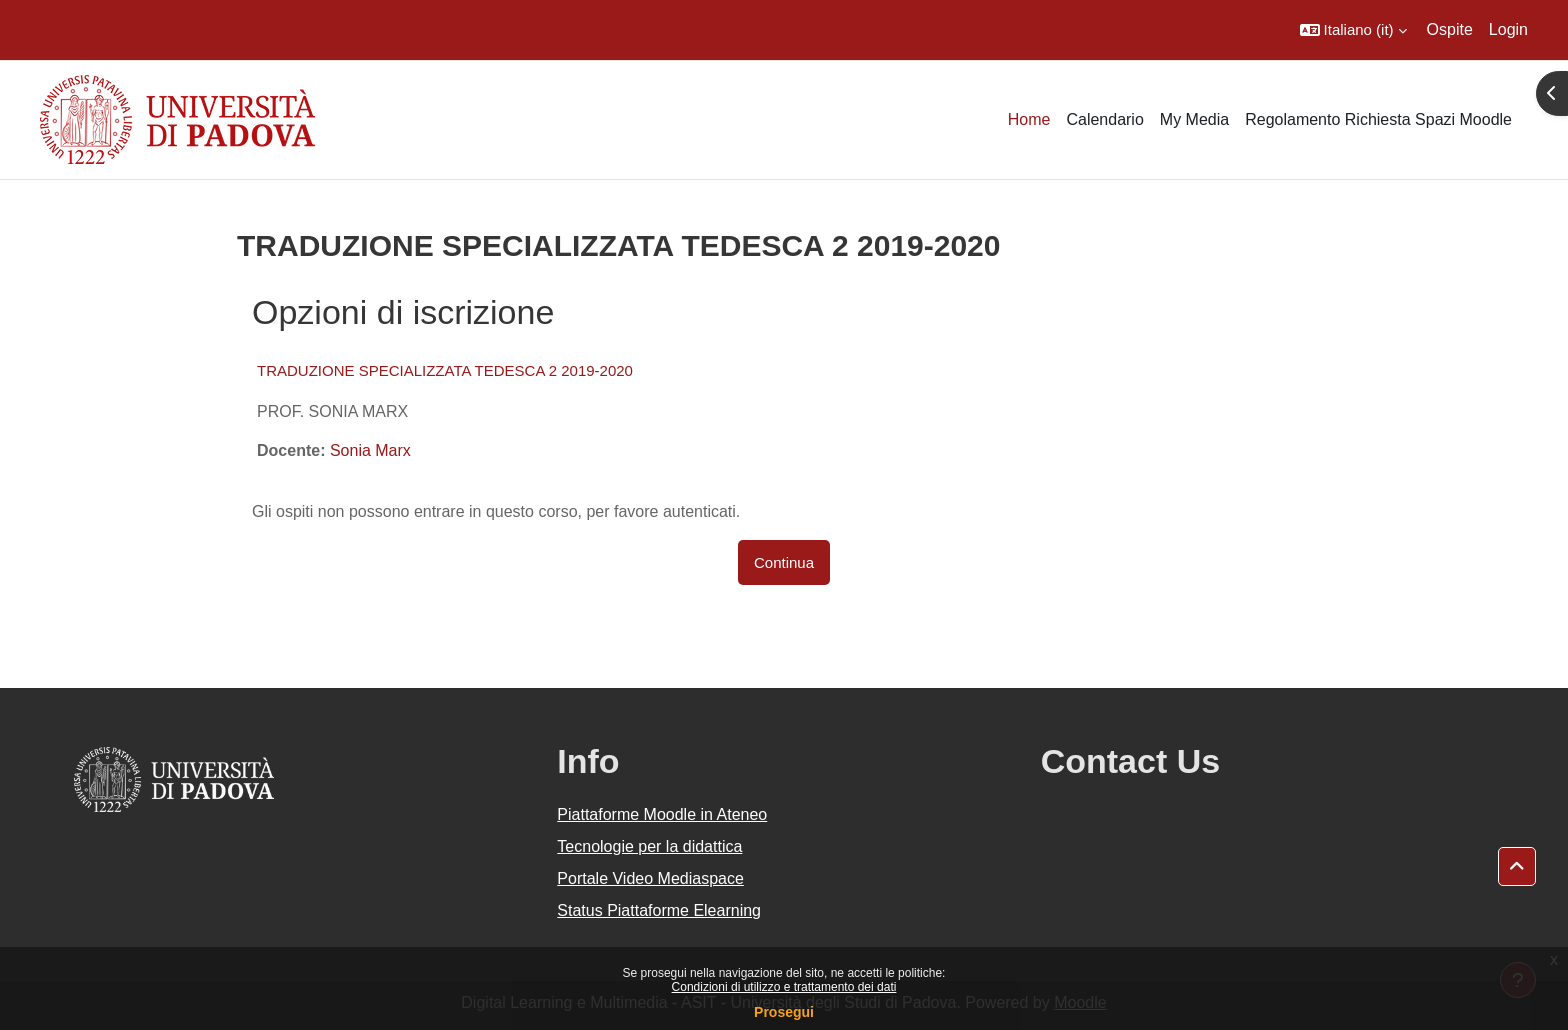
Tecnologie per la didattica (649, 846)
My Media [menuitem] (1194, 119)
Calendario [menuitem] (1104, 119)
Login (1508, 29)
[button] (1353, 30)
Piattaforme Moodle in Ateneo (662, 814)
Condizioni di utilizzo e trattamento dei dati (784, 987)
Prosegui (784, 1012)
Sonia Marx (370, 450)
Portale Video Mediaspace (650, 878)
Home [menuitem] (1029, 119)
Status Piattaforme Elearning (659, 910)
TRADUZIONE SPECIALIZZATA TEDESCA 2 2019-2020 (445, 370)
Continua (784, 562)
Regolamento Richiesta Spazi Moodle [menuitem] (1378, 119)
